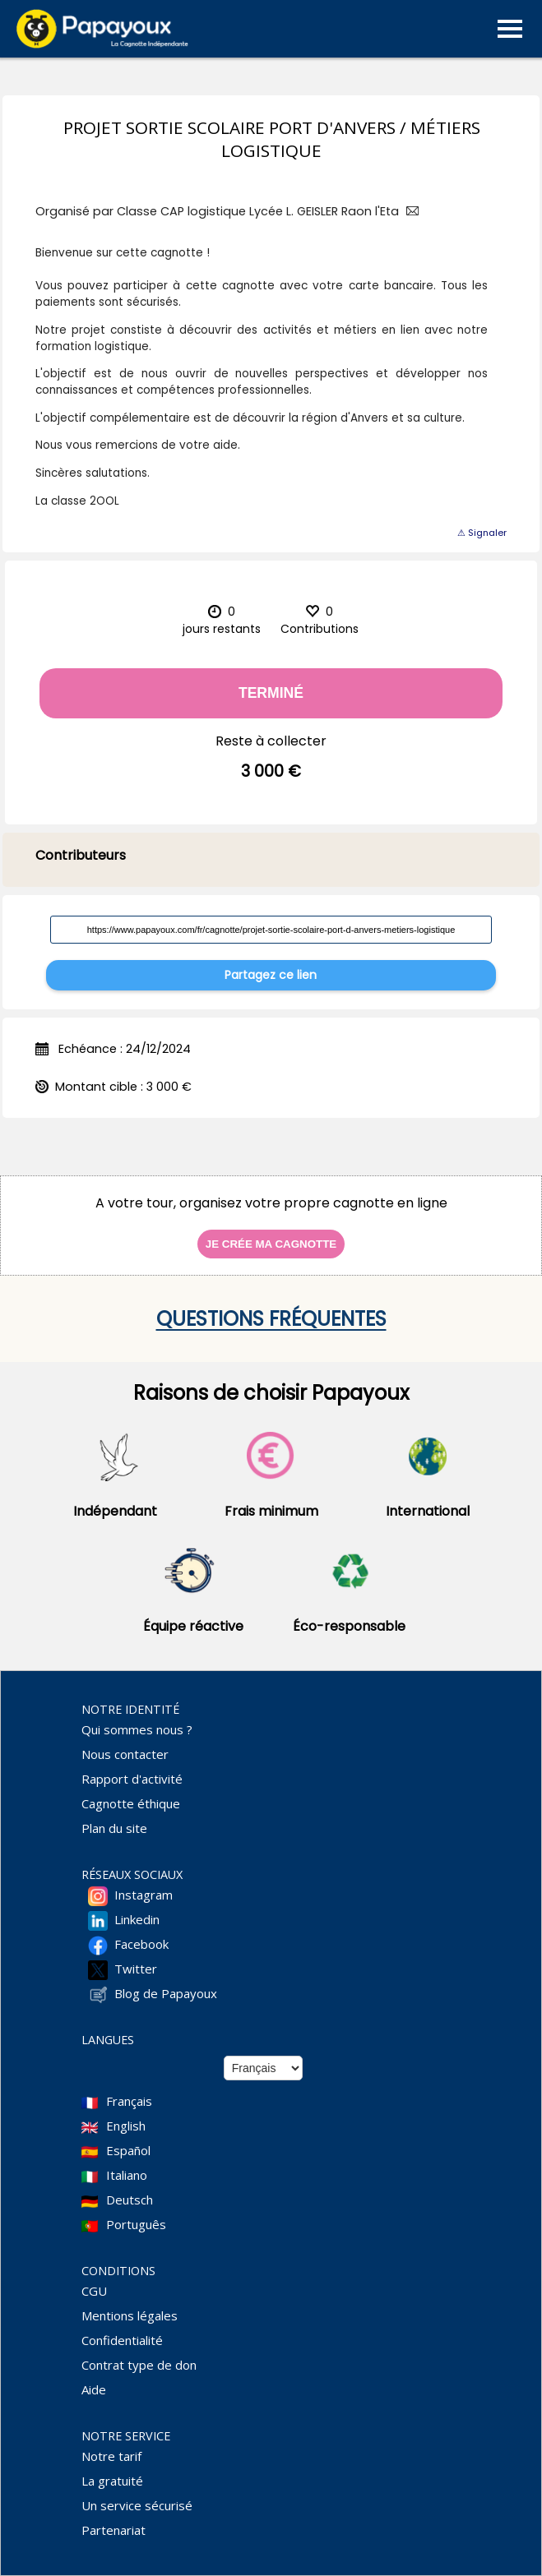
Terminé (271, 693)
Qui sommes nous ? (136, 1729)
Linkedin (137, 1919)
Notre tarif (111, 2456)
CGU (94, 2291)
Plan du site (114, 1828)
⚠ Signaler (482, 532)
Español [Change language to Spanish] (128, 2150)
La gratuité (112, 2480)
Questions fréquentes (271, 1318)
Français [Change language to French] (129, 2101)
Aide (93, 2389)
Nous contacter (125, 1754)
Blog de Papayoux (165, 1993)
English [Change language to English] (126, 2125)
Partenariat (113, 2530)
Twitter (135, 1968)
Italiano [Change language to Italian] (126, 2175)
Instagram (143, 1894)
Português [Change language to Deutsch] (136, 2224)
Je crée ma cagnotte (271, 1244)
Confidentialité (122, 2340)
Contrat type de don (139, 2365)
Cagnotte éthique (130, 1803)
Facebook (141, 1944)
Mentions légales (129, 2315)
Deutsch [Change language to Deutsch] (129, 2199)
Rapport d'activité (132, 1778)
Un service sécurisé (136, 2505)
